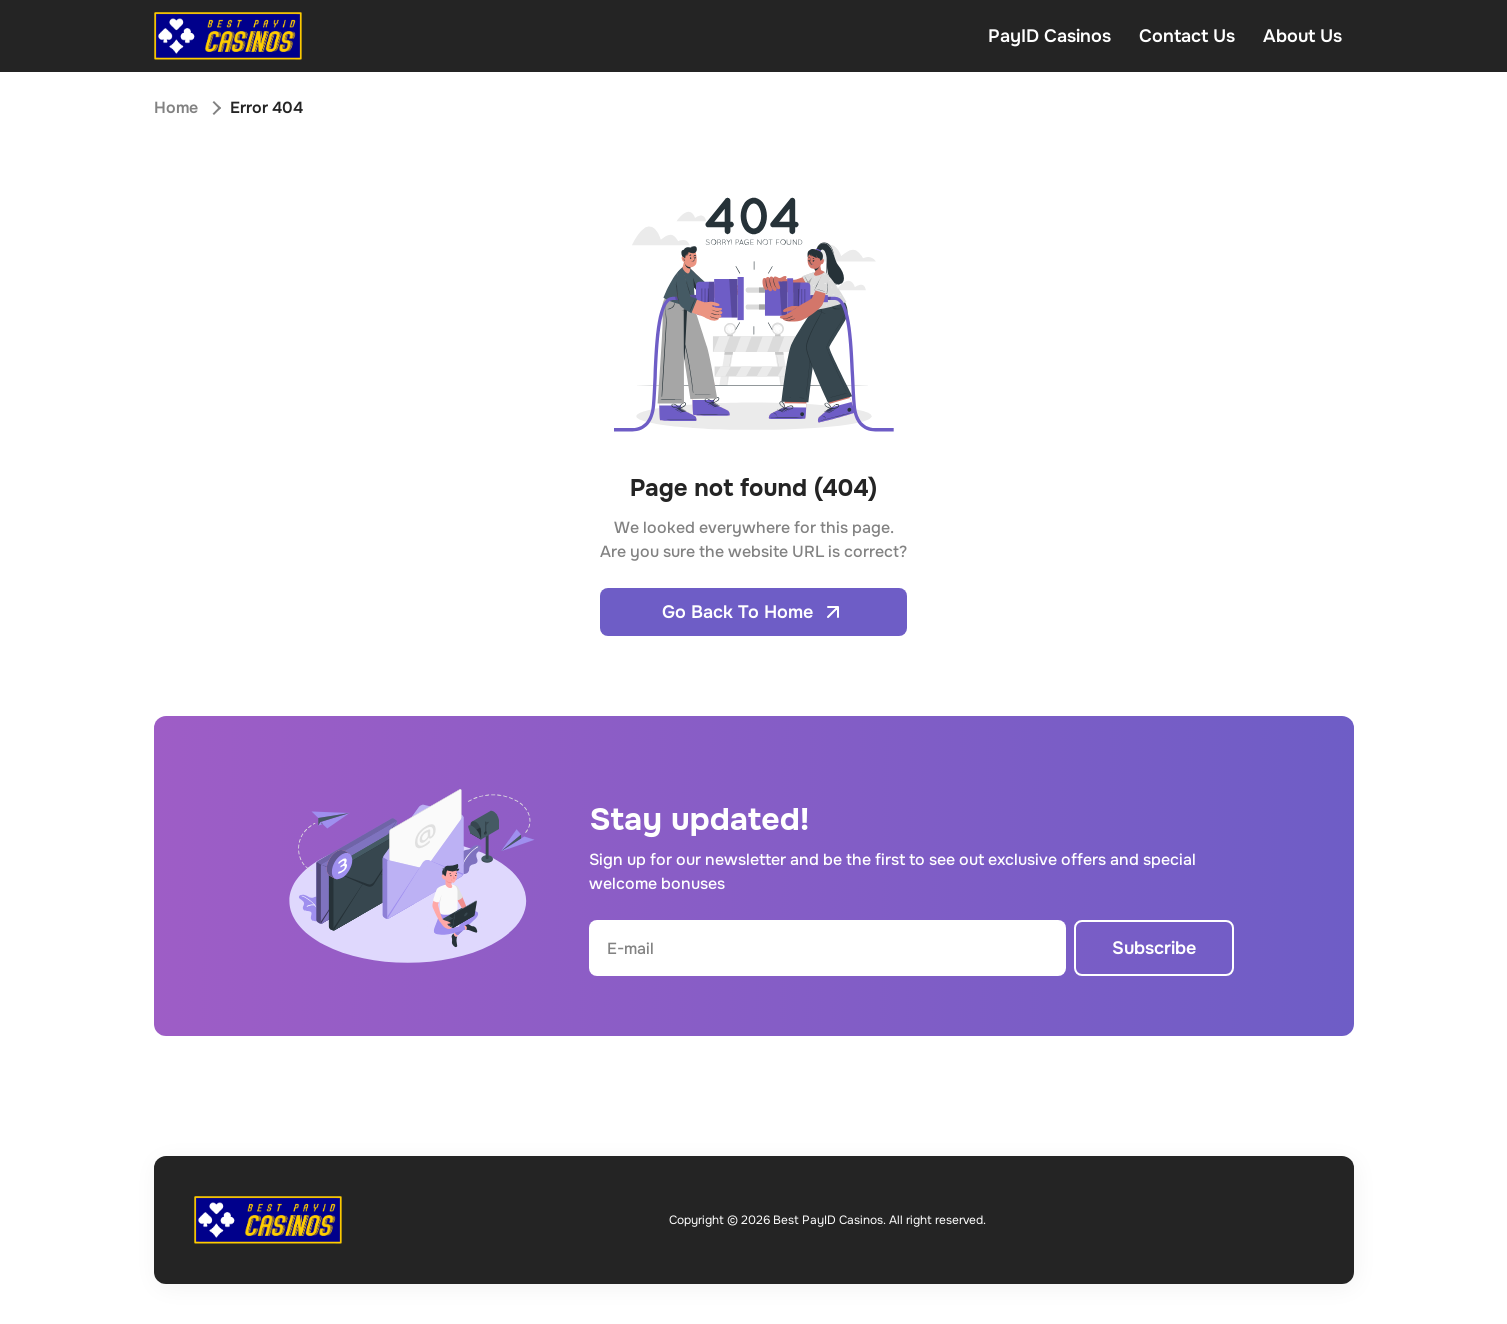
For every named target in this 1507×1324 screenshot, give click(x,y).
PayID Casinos (1049, 36)
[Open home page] (228, 36)
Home (176, 107)
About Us (1302, 36)
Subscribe (1154, 948)
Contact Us (1187, 36)
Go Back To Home (753, 612)
